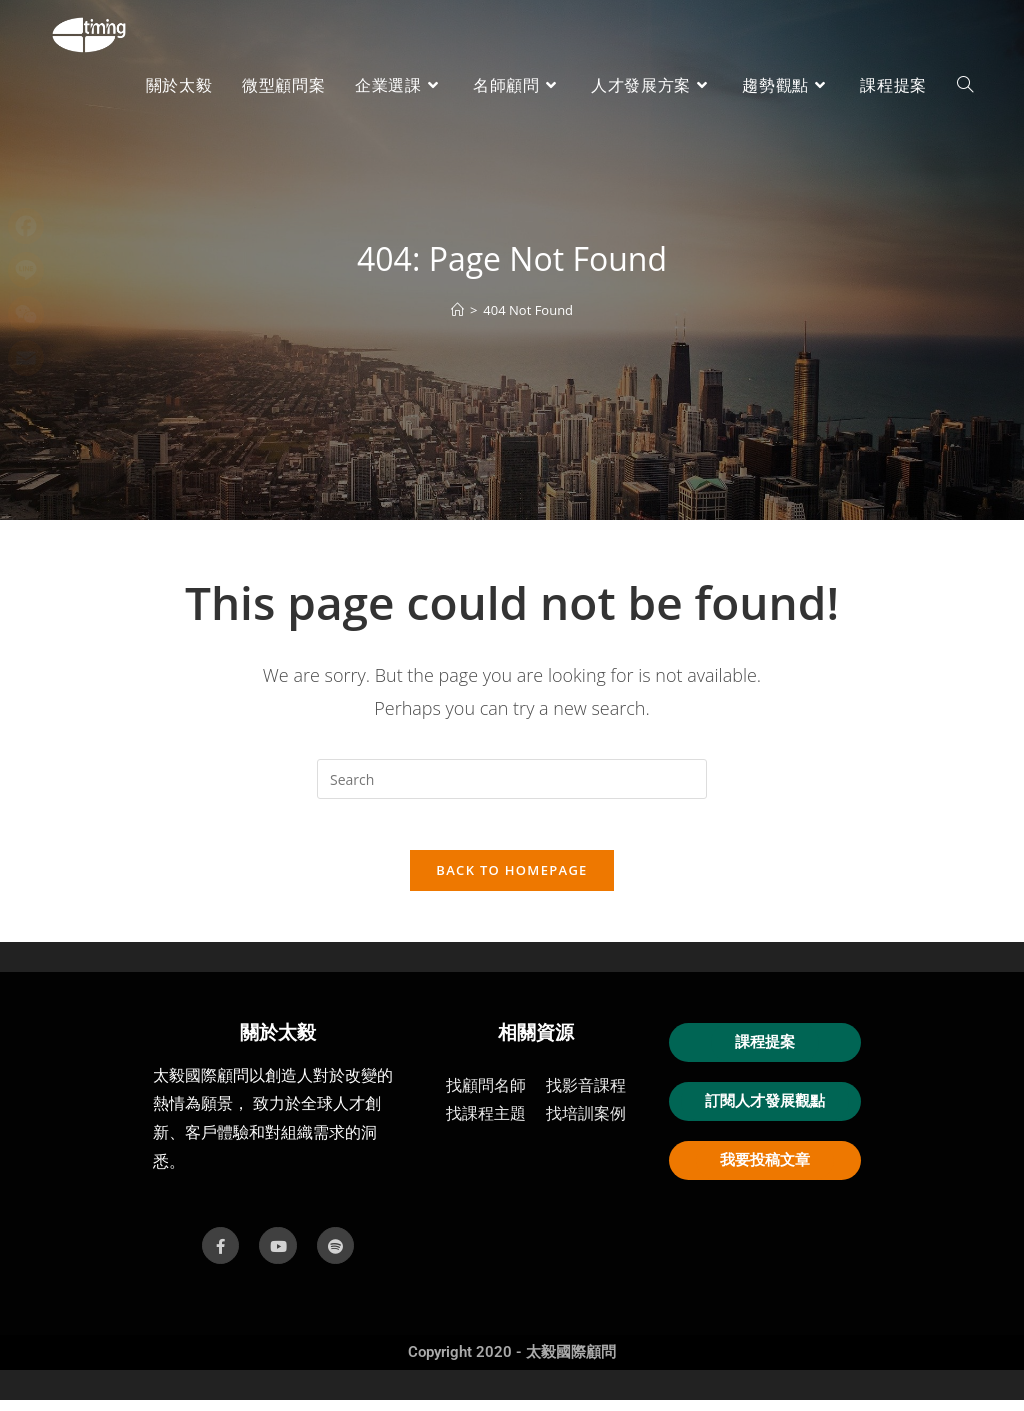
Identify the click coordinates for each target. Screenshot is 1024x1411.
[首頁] (457, 310)
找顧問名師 (486, 1095)
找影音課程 (586, 1095)
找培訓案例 (586, 1124)
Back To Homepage (511, 880)
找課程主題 (486, 1124)
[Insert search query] (512, 779)
